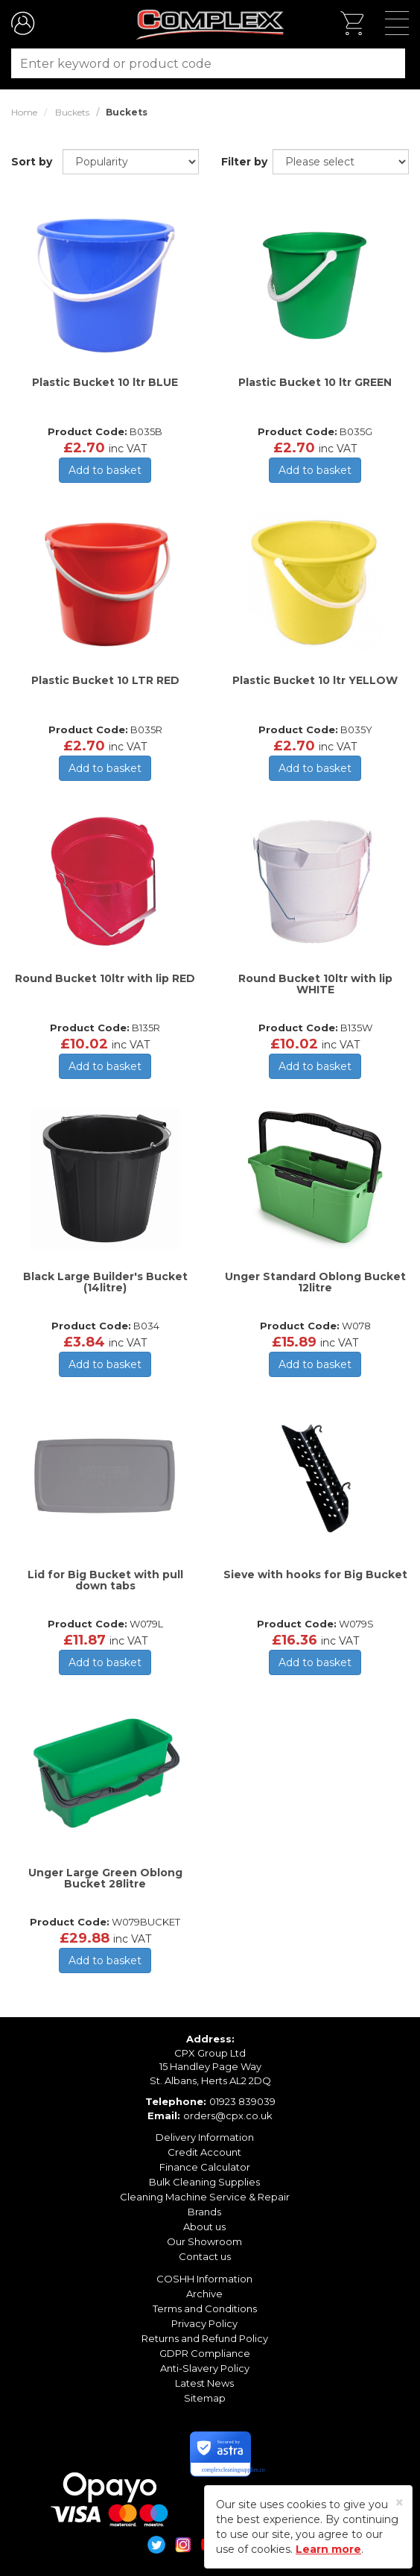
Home (24, 112)
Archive (204, 2294)
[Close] (399, 2502)
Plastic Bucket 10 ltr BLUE (105, 382)
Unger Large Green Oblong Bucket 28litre (105, 1878)
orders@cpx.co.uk (228, 2115)
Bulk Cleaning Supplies (204, 2182)
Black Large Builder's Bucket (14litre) (105, 1282)
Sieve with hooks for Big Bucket (315, 1574)
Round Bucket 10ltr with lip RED (105, 978)
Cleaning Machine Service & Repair (205, 2197)
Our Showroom (204, 2241)
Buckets (72, 112)
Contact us (205, 2256)
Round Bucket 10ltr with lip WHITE (315, 984)
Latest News (204, 2383)
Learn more (328, 2549)
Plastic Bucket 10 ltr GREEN (315, 382)
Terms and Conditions (205, 2308)
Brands (204, 2212)
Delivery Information (205, 2137)
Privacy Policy (204, 2323)
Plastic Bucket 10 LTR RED (105, 680)
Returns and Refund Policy (204, 2338)
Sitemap (205, 2398)
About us (204, 2226)
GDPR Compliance (204, 2353)
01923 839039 (242, 2101)
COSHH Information (204, 2279)
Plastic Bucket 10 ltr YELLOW (315, 680)
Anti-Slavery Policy (204, 2368)
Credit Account (204, 2152)
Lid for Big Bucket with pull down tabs (105, 1580)
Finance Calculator (204, 2167)
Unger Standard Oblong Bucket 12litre (315, 1282)
